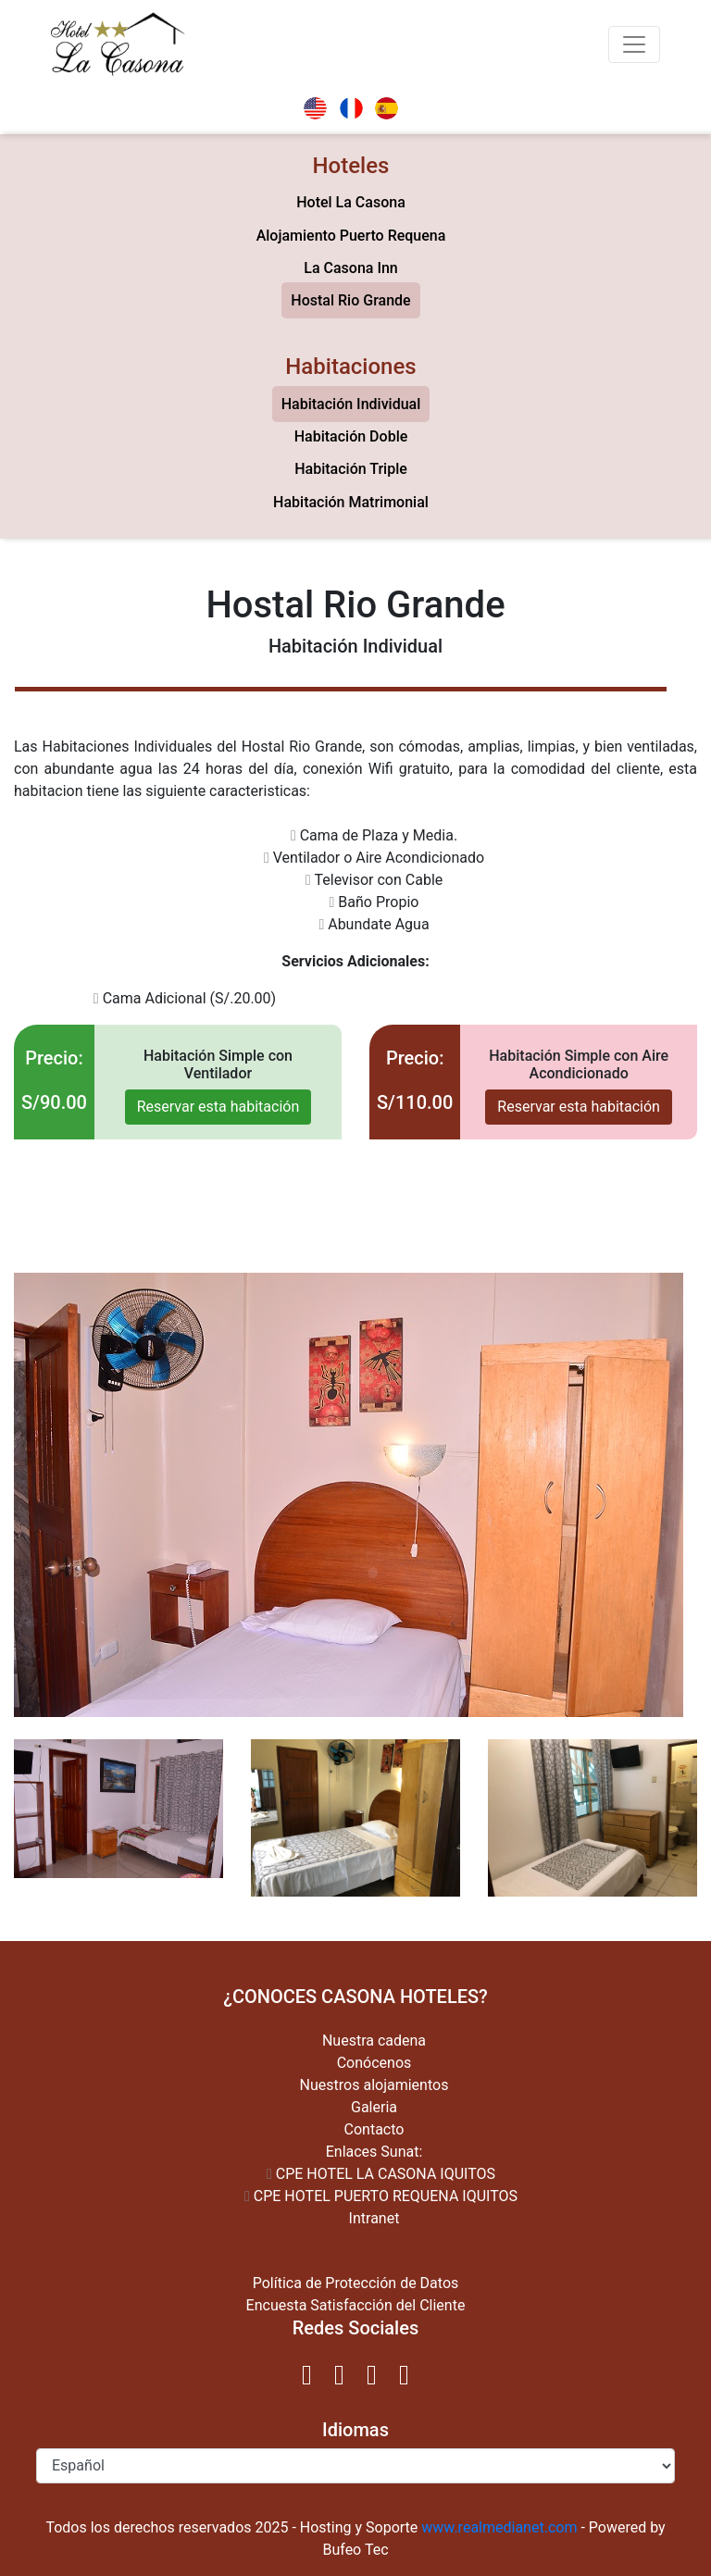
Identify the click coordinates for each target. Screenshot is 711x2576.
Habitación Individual (351, 404)
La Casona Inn (350, 268)
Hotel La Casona (350, 202)
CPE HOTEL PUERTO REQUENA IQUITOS (381, 2196)
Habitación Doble (351, 436)
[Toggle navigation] (634, 44)
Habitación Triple (350, 469)
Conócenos (374, 2063)
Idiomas (355, 2430)
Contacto (374, 2129)
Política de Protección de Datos (356, 2283)
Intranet (374, 2218)
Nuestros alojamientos (374, 2085)
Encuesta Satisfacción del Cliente (356, 2305)
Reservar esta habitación (218, 1106)
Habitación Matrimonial (351, 502)
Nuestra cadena (374, 2040)
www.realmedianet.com (499, 2527)
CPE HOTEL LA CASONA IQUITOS (381, 2174)
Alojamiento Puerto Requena (351, 235)
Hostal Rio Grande (350, 300)
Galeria (374, 2107)
